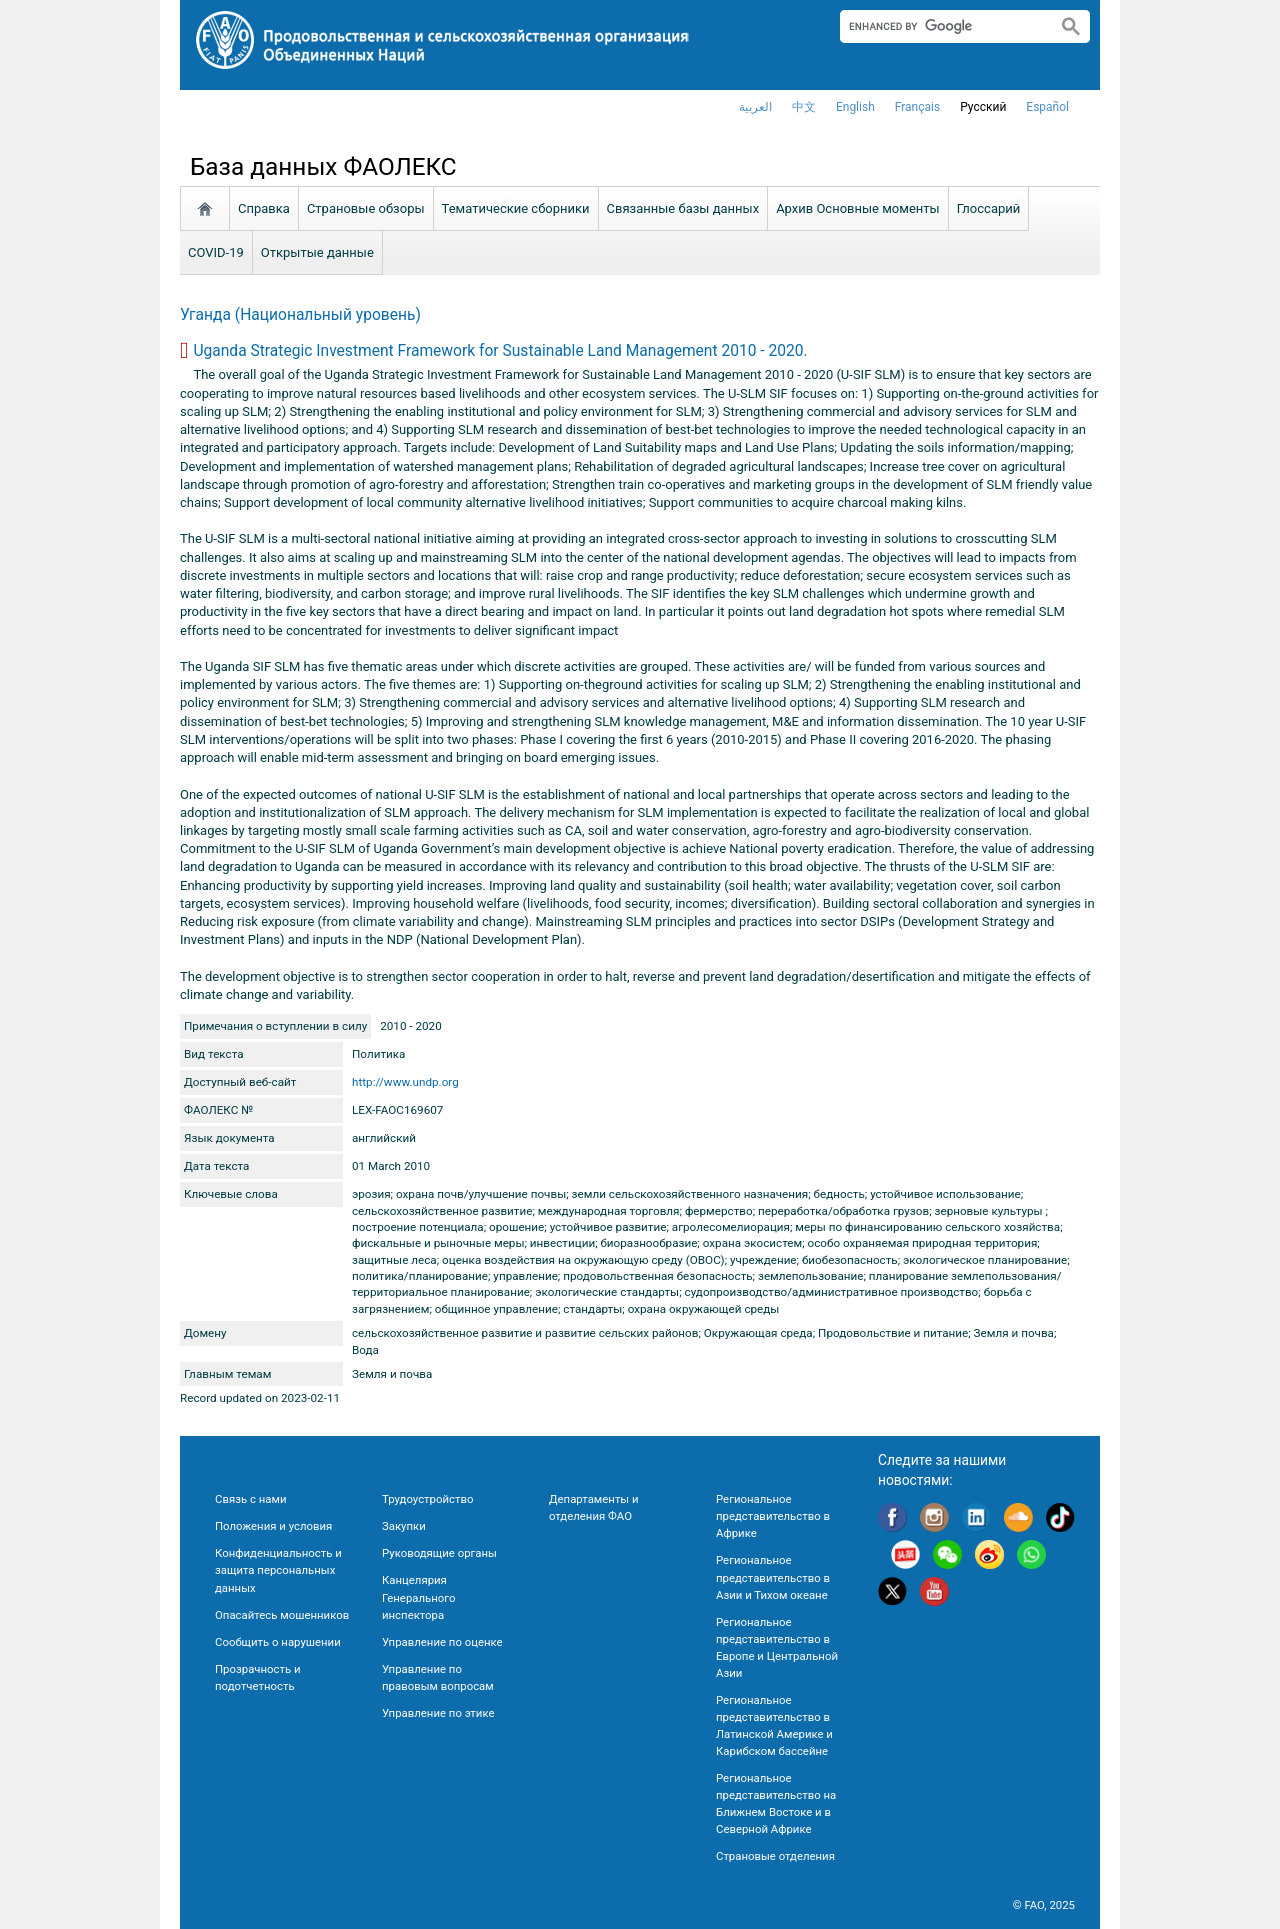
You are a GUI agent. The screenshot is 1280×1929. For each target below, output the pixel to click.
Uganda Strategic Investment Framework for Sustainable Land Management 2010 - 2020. (500, 351)
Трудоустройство (427, 1499)
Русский (983, 107)
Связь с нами (250, 1499)
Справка (264, 208)
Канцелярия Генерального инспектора (418, 1597)
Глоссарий (989, 208)
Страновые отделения (775, 1856)
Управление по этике (438, 1713)
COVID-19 (216, 252)
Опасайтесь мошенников (282, 1615)
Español (1047, 107)
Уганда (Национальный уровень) (300, 315)
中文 (804, 107)
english (855, 107)
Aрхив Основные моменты (858, 208)
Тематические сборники (516, 208)
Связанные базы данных (683, 208)
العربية (755, 107)
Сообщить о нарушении (278, 1642)
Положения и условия (273, 1526)
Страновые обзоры (366, 208)
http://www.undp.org (405, 1082)
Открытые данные (317, 252)
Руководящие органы (439, 1553)
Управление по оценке (442, 1642)
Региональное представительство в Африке (773, 1516)
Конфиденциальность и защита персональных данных (278, 1570)
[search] (940, 26)
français (917, 107)
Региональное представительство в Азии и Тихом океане (773, 1577)
